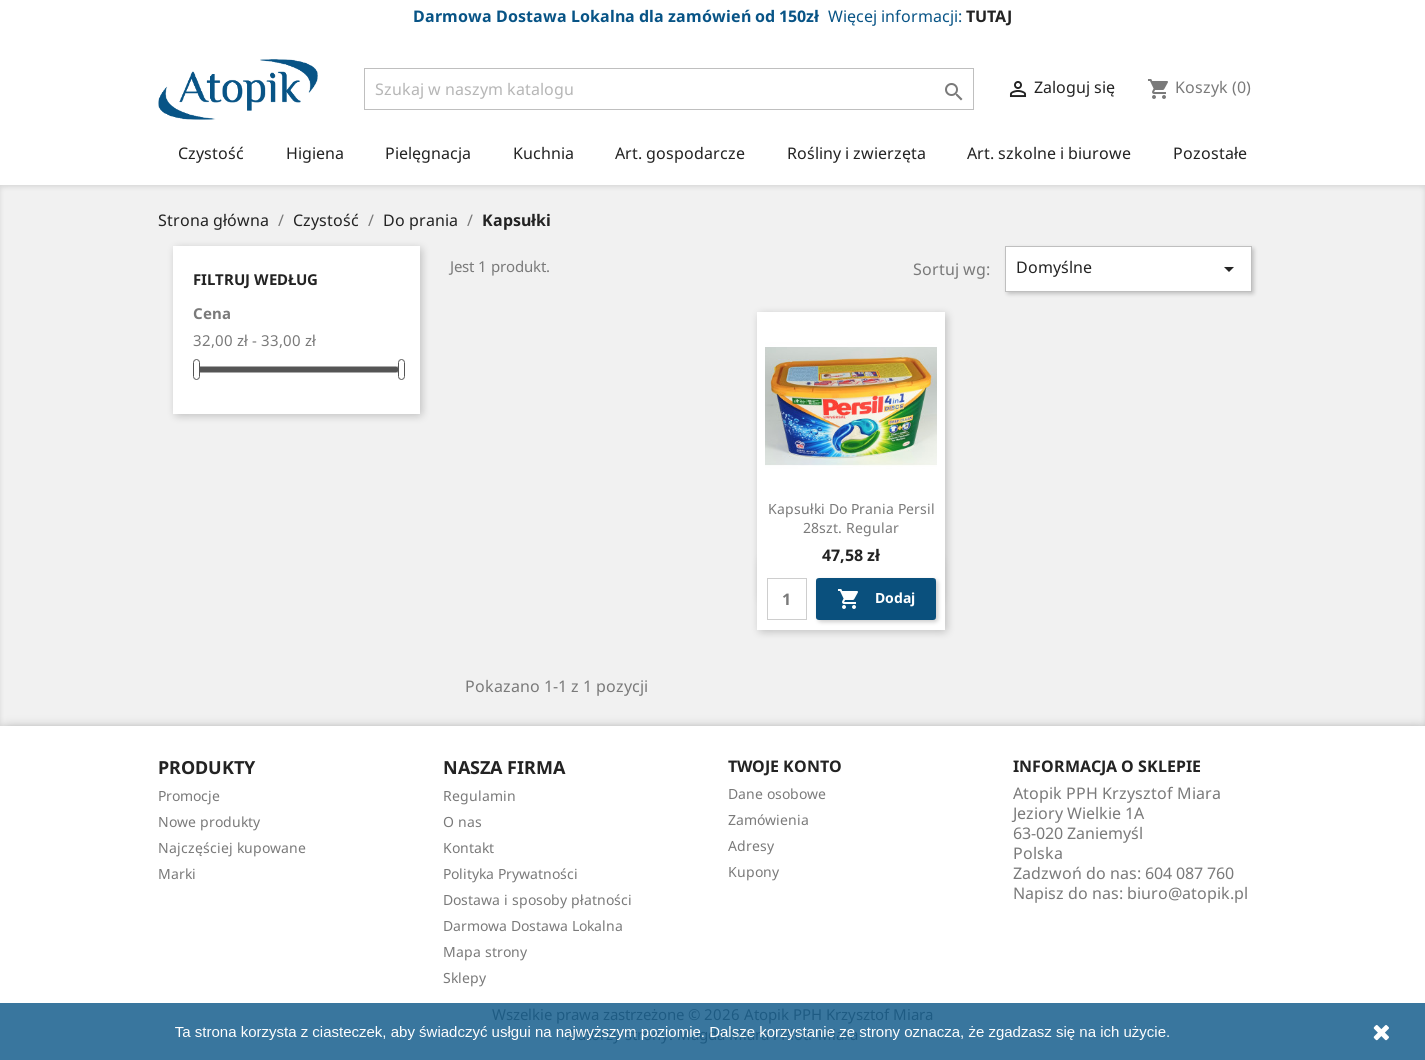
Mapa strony (485, 951)
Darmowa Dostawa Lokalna (533, 925)
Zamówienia (768, 819)
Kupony (753, 871)
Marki (177, 873)
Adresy (751, 845)
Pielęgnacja (428, 153)
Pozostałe (1210, 153)
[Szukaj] (669, 89)
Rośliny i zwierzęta (856, 153)
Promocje (189, 795)
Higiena (315, 153)
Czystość (211, 153)
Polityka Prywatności (510, 873)
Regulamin (479, 795)
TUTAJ (989, 16)
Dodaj (876, 599)
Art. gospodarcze (680, 153)
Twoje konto (785, 766)
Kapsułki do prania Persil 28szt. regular (851, 518)
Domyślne (1129, 268)
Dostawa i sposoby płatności (537, 899)
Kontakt (468, 847)
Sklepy (464, 977)
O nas (462, 821)
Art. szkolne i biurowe (1049, 153)
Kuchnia (543, 153)
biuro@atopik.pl (1187, 893)
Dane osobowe (777, 793)
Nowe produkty (209, 821)
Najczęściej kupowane (232, 847)
